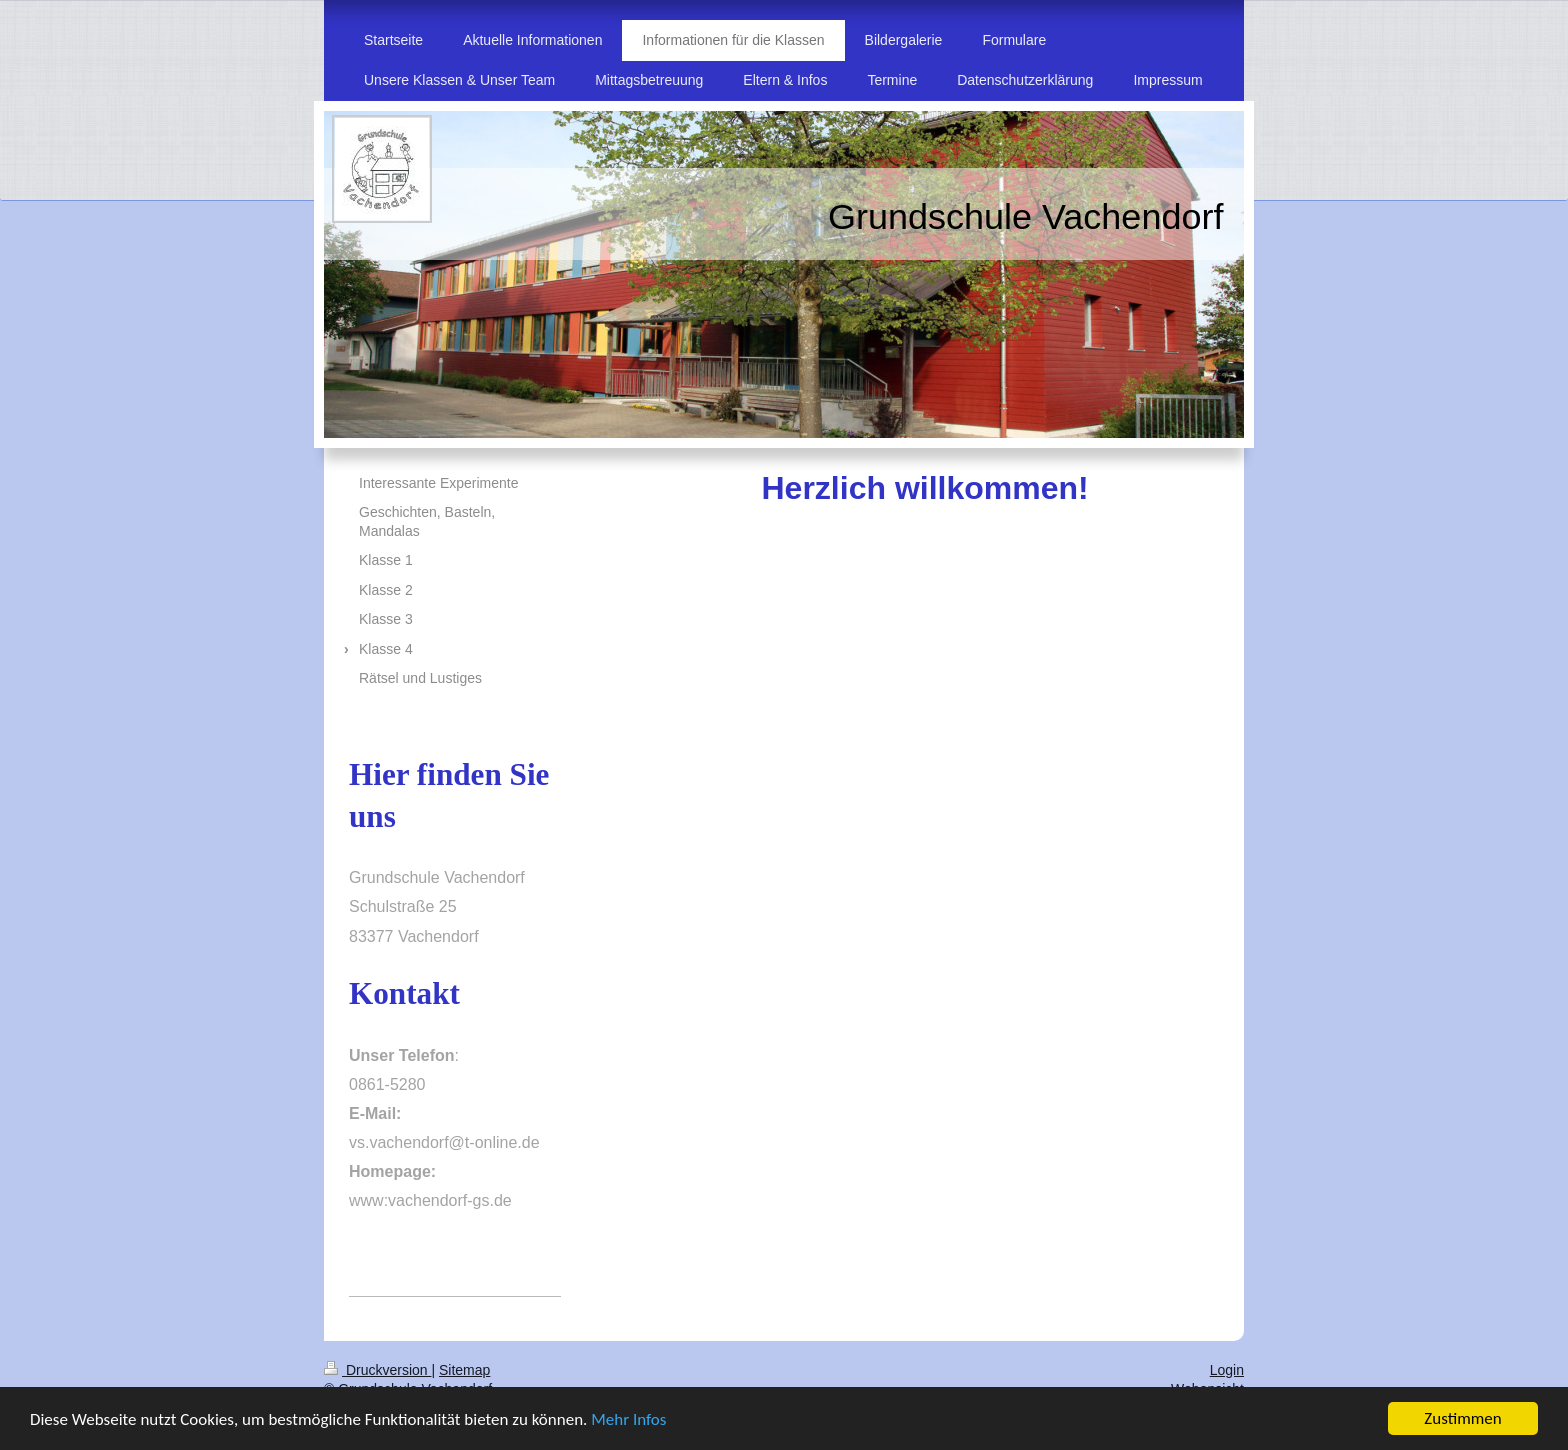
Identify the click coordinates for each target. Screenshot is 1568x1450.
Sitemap (464, 1370)
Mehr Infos (628, 1420)
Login (1227, 1370)
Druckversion (377, 1370)
